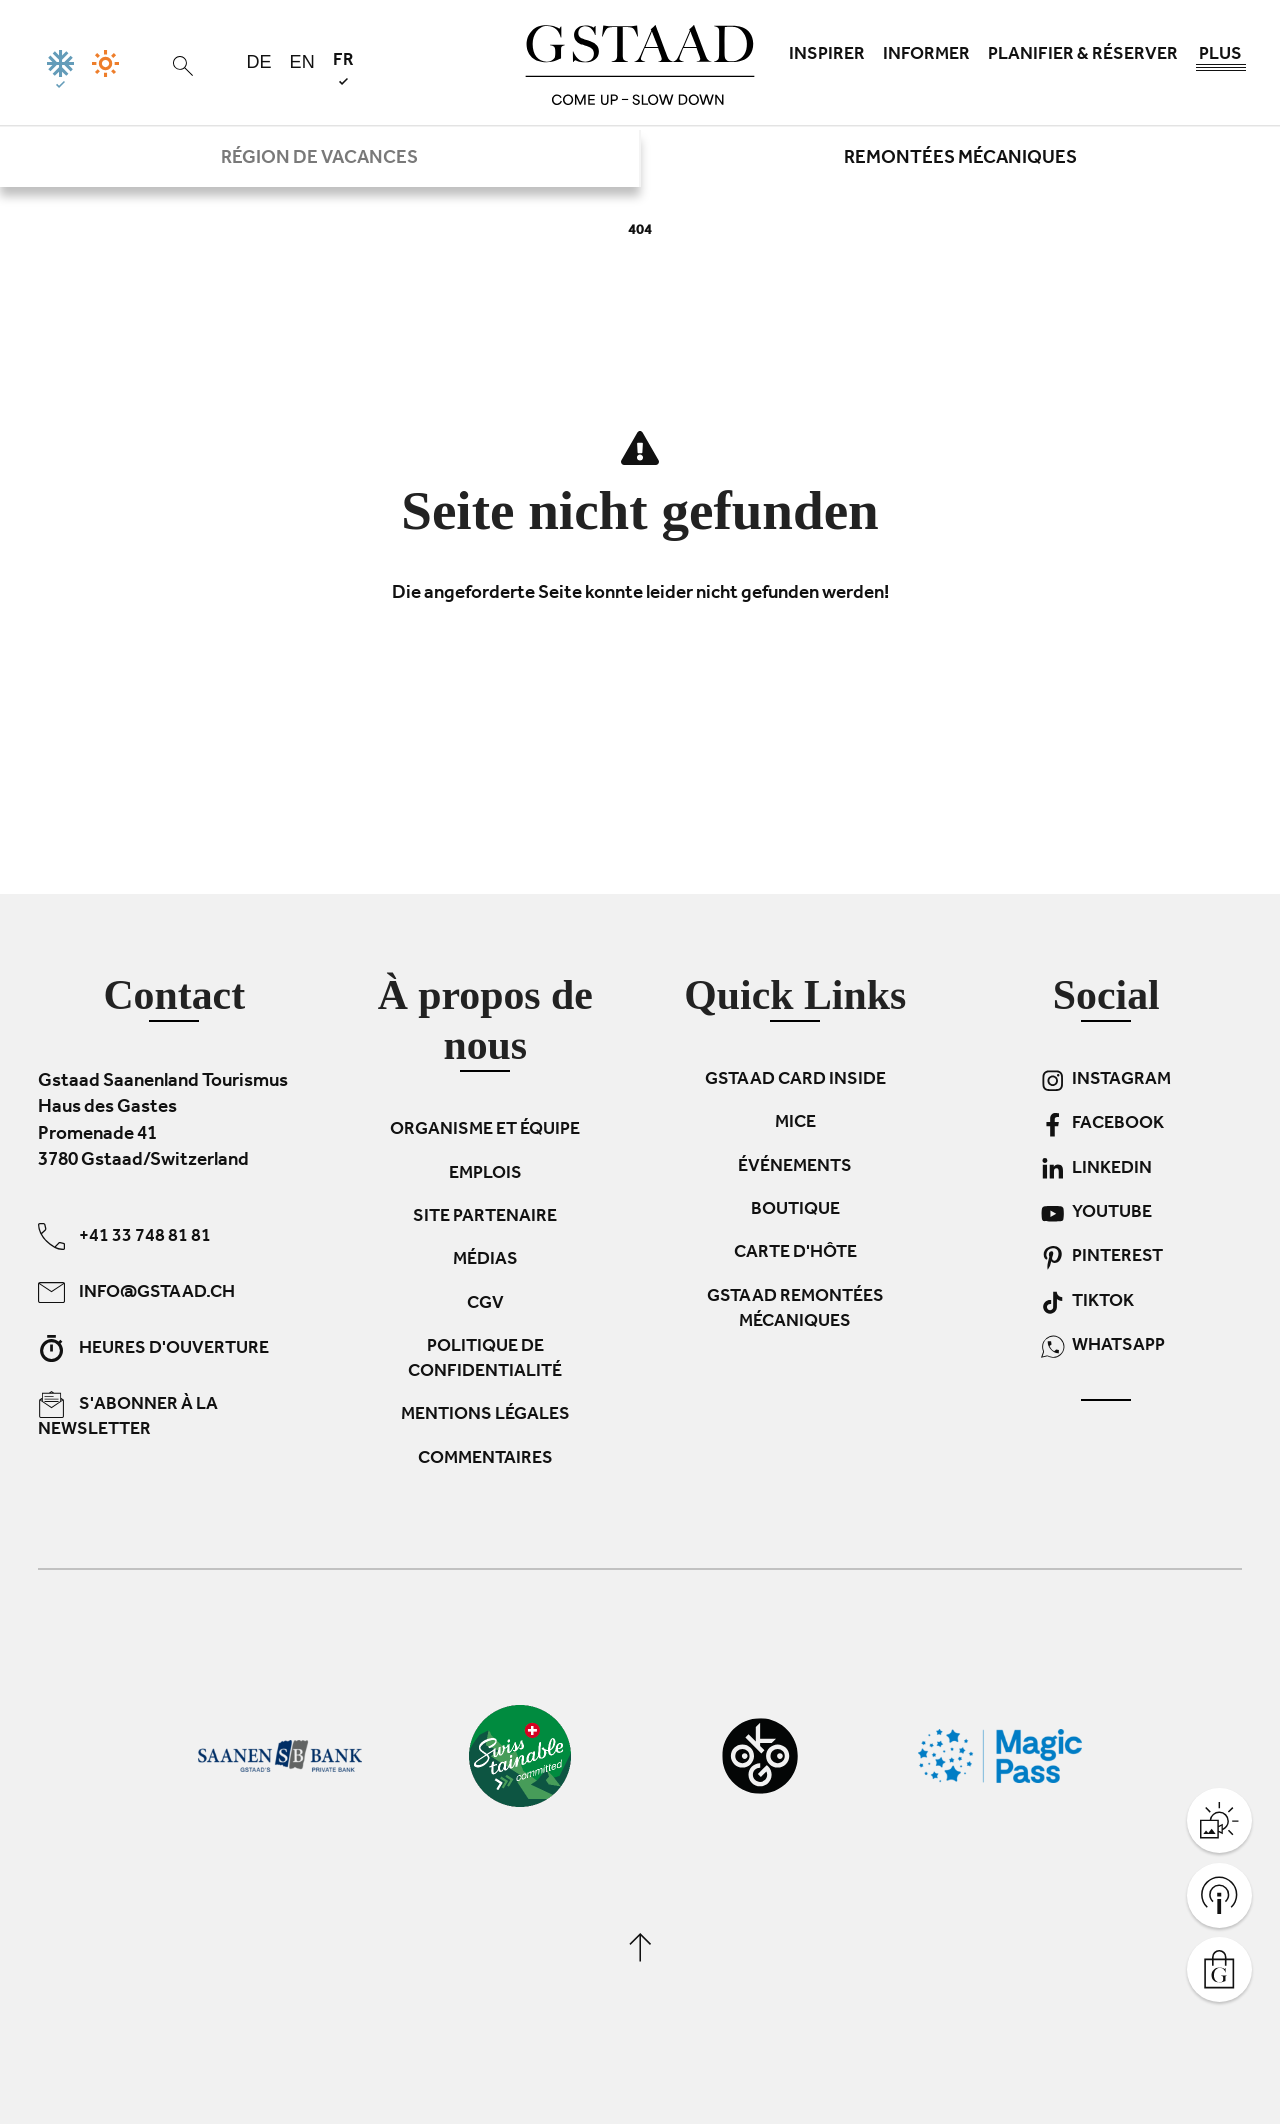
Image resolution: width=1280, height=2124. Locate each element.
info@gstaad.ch (136, 1291)
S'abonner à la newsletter (128, 1415)
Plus (1221, 60)
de (259, 62)
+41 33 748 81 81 (124, 1235)
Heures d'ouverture (153, 1347)
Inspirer (827, 56)
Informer (926, 56)
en (302, 62)
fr (343, 68)
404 (640, 231)
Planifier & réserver (1083, 56)
